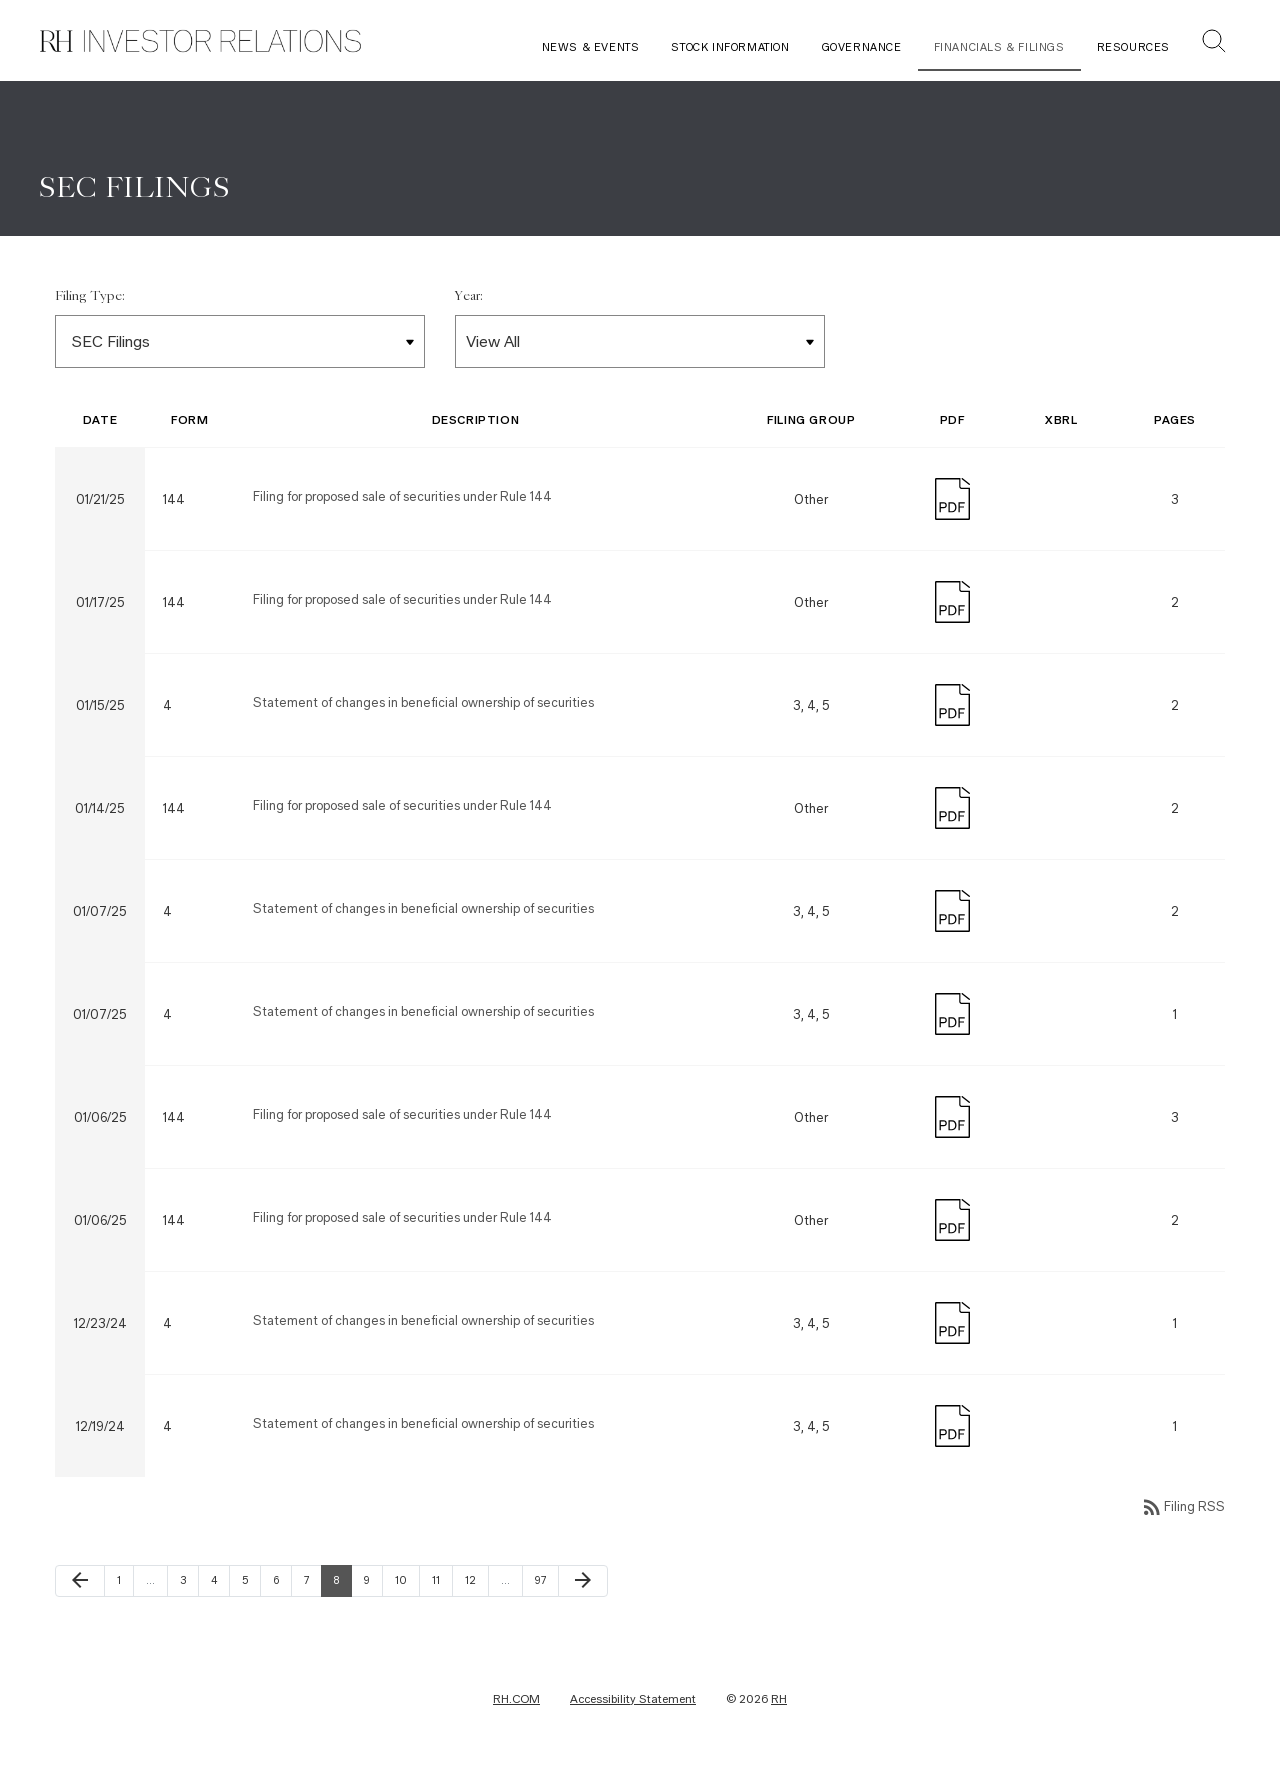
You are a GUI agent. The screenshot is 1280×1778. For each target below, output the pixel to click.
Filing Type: (90, 300)
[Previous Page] (80, 1584)
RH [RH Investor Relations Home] (779, 1702)
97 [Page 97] (546, 1583)
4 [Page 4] (220, 1583)
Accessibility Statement (633, 1702)
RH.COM (516, 1702)
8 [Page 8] (342, 1583)
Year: (469, 300)
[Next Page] (583, 1584)
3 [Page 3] (189, 1583)
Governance (862, 47)
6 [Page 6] (282, 1583)
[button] (1214, 43)
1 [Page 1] (125, 1583)
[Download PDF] (952, 500)
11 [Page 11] (442, 1583)
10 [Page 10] (406, 1583)
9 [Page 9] (373, 1583)
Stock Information (730, 47)
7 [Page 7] (312, 1583)
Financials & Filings (999, 47)
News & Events (591, 47)
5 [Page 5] (251, 1583)
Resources (1133, 47)
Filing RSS (1182, 1510)
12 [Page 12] (476, 1583)
